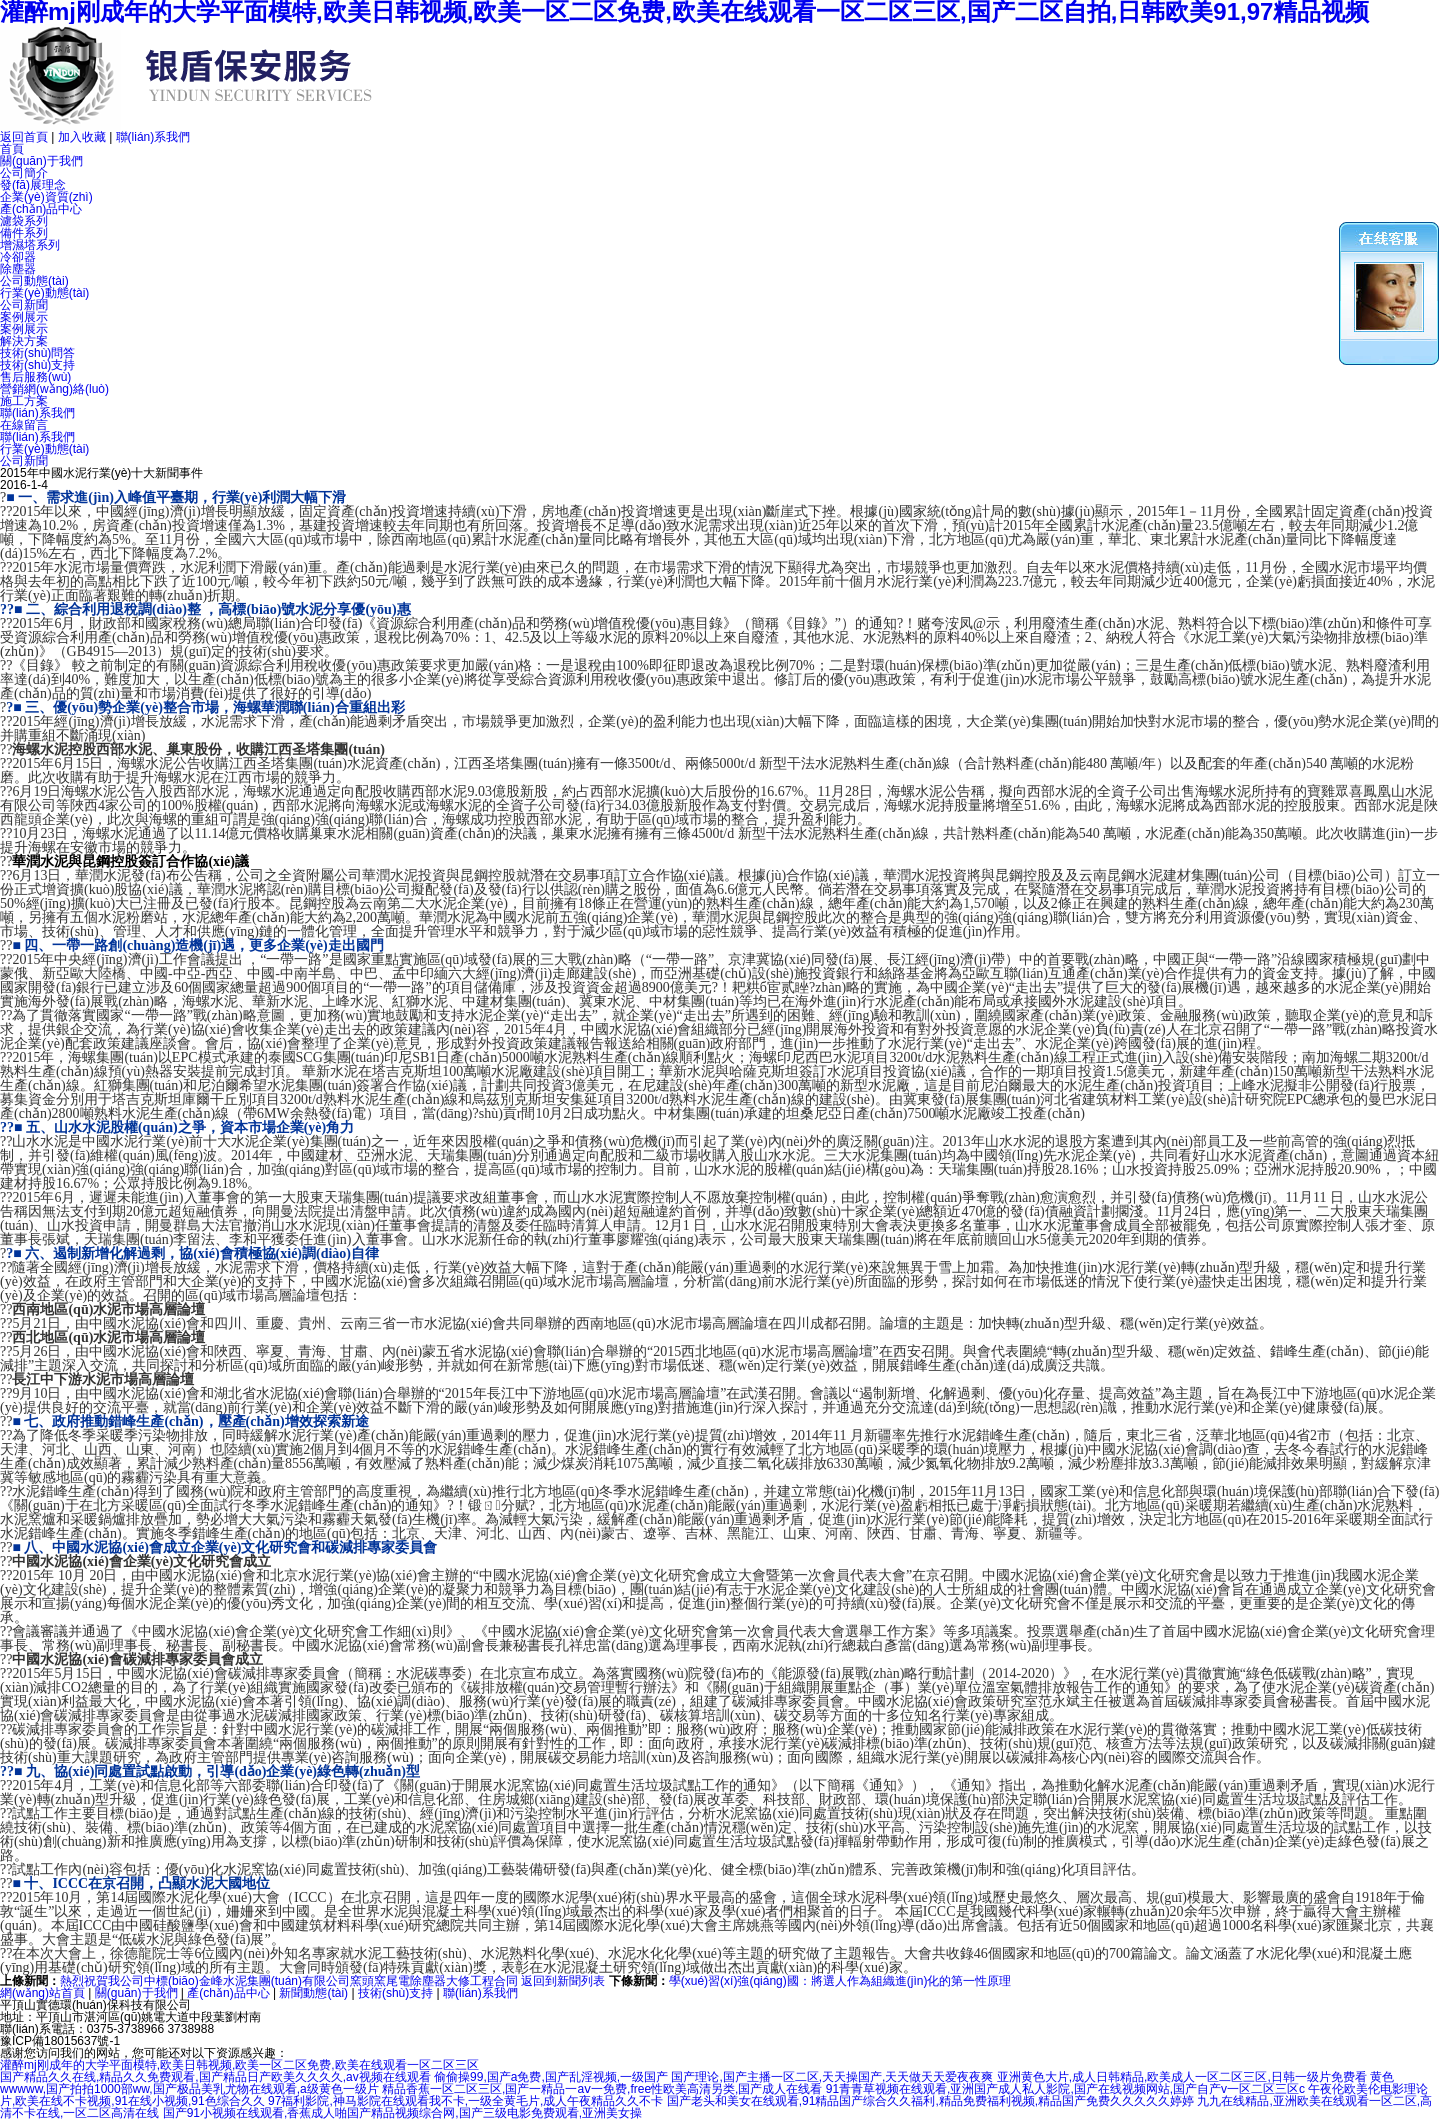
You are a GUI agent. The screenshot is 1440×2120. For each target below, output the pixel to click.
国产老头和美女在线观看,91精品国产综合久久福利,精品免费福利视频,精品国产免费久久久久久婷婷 (930, 2101)
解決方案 (24, 341)
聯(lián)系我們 (153, 137)
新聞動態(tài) (313, 1993)
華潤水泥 (40, 861)
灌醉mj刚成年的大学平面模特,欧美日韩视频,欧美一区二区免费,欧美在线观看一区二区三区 (239, 2065)
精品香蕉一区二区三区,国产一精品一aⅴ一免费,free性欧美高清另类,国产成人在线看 (602, 2089)
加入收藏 (82, 137)
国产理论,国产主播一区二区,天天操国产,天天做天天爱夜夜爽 (832, 2077)
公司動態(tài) (34, 281)
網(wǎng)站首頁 (42, 1993)
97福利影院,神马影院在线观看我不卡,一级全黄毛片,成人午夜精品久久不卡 (465, 2101)
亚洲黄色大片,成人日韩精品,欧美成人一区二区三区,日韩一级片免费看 (1182, 2077)
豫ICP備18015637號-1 (60, 2041)
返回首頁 (24, 137)
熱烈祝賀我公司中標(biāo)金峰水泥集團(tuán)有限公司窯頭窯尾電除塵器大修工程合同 (289, 1981)
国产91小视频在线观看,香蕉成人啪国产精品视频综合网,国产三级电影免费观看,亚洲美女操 (402, 2113)
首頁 (12, 149)
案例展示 (24, 317)
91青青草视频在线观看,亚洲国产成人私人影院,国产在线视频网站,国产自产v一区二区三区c (1065, 2089)
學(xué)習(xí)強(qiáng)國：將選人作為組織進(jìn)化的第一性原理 (840, 1981)
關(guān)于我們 (41, 161)
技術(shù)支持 (395, 1993)
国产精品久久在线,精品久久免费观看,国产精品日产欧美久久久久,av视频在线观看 (215, 2077)
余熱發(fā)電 (328, 1113)
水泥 (694, 525)
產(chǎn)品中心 (41, 209)
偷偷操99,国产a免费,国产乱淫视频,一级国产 (551, 2077)
